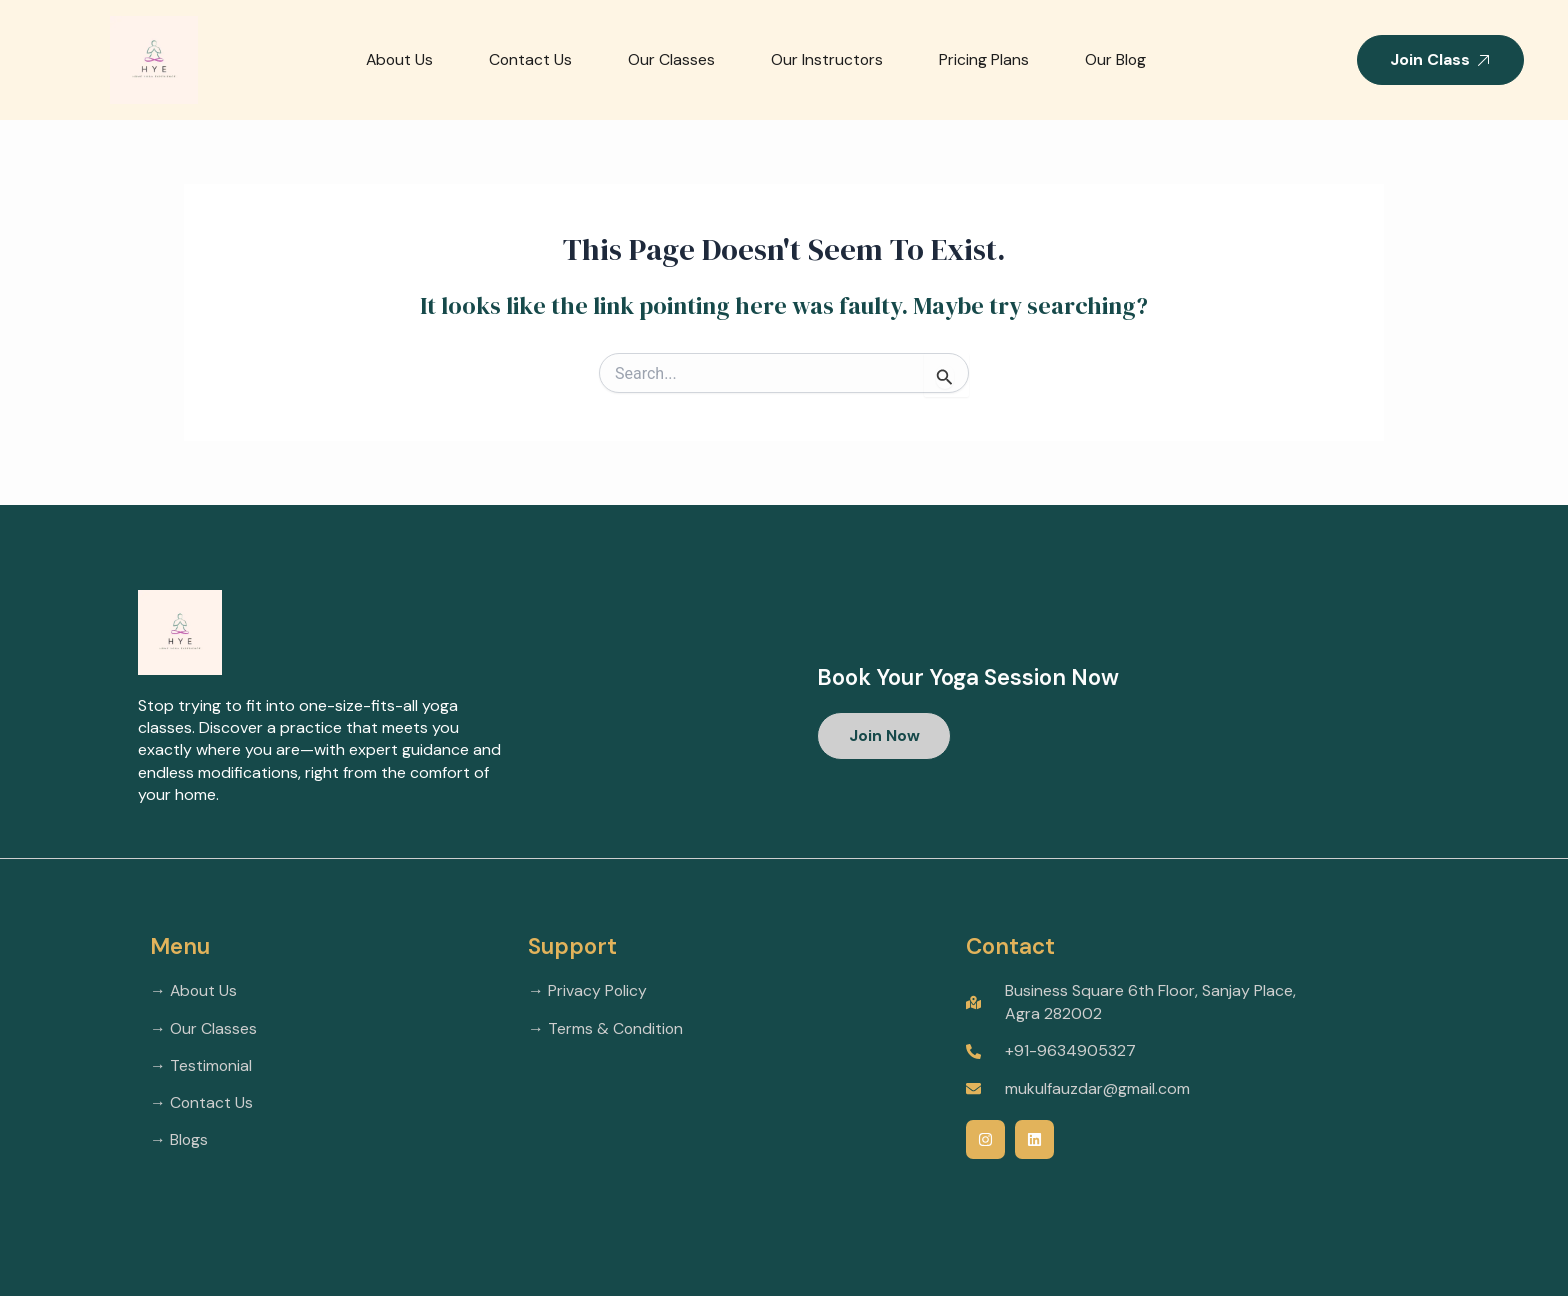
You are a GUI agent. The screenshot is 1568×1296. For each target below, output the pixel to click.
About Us (395, 59)
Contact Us (528, 59)
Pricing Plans (983, 59)
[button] (885, 736)
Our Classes (669, 59)
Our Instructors (825, 59)
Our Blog (1115, 59)
